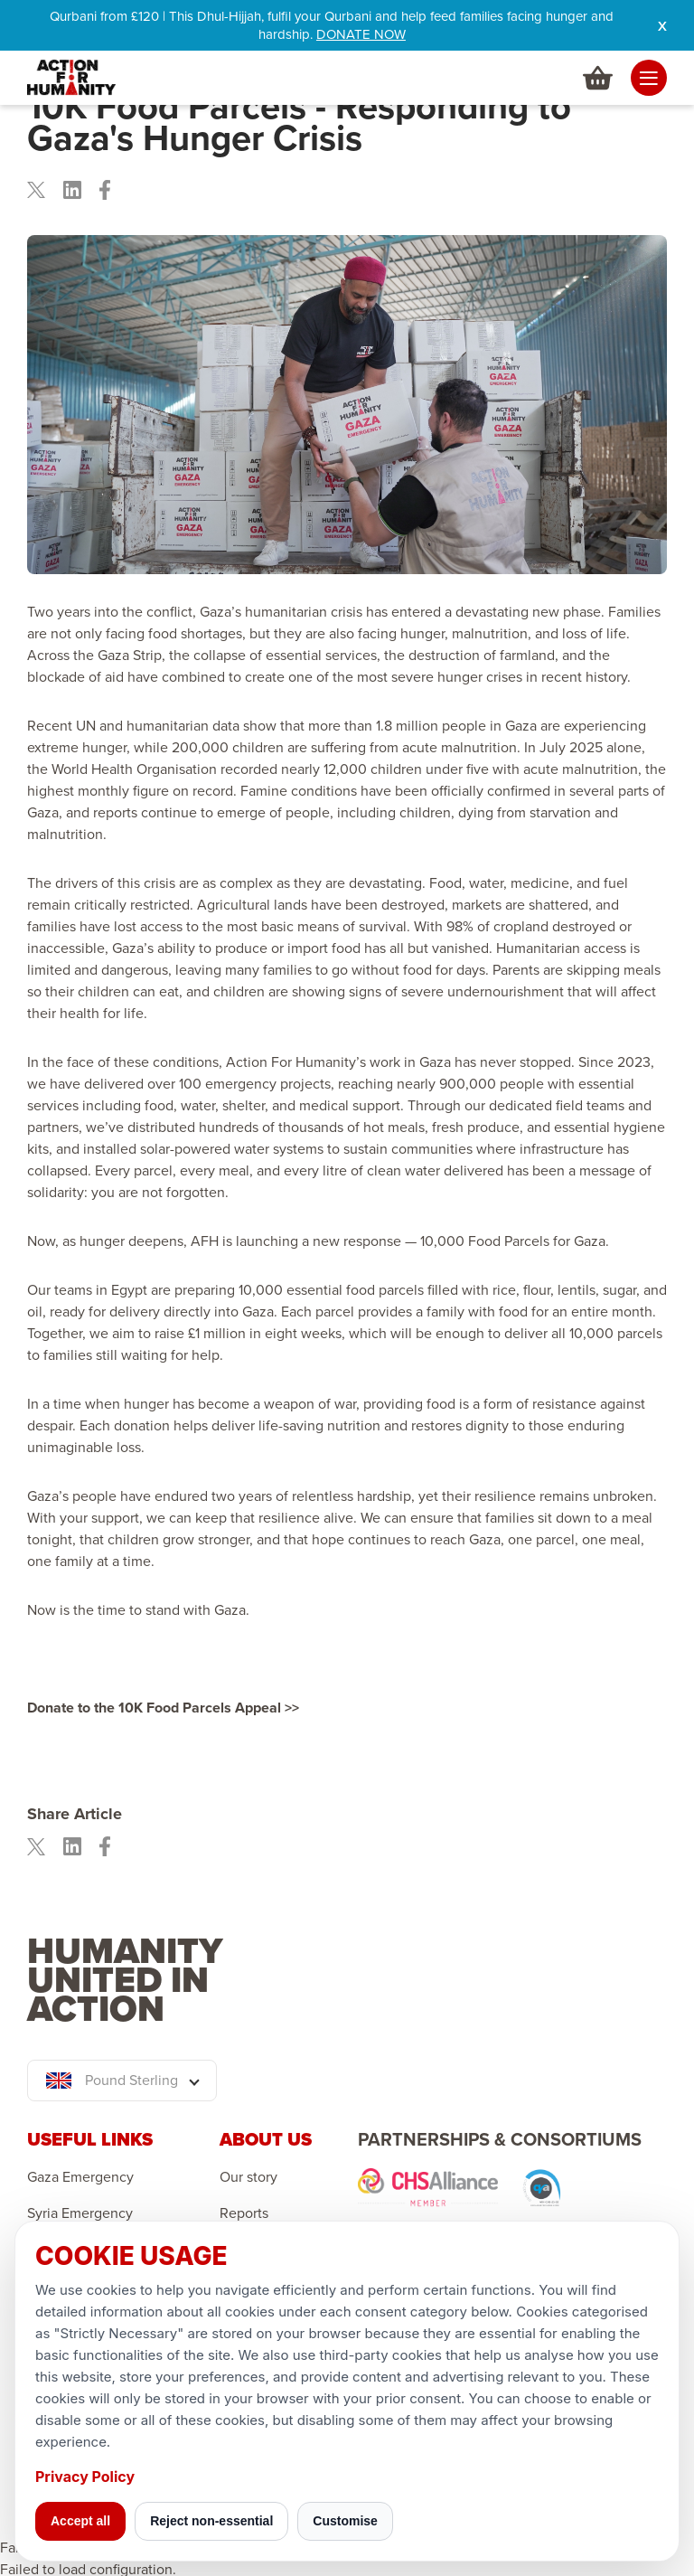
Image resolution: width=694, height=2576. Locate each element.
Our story (248, 2177)
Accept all (80, 2521)
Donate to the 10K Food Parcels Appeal (156, 1707)
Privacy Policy (85, 2476)
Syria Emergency (80, 2213)
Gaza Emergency (80, 2177)
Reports (244, 2213)
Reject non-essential (211, 2521)
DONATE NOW (361, 34)
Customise (345, 2521)
